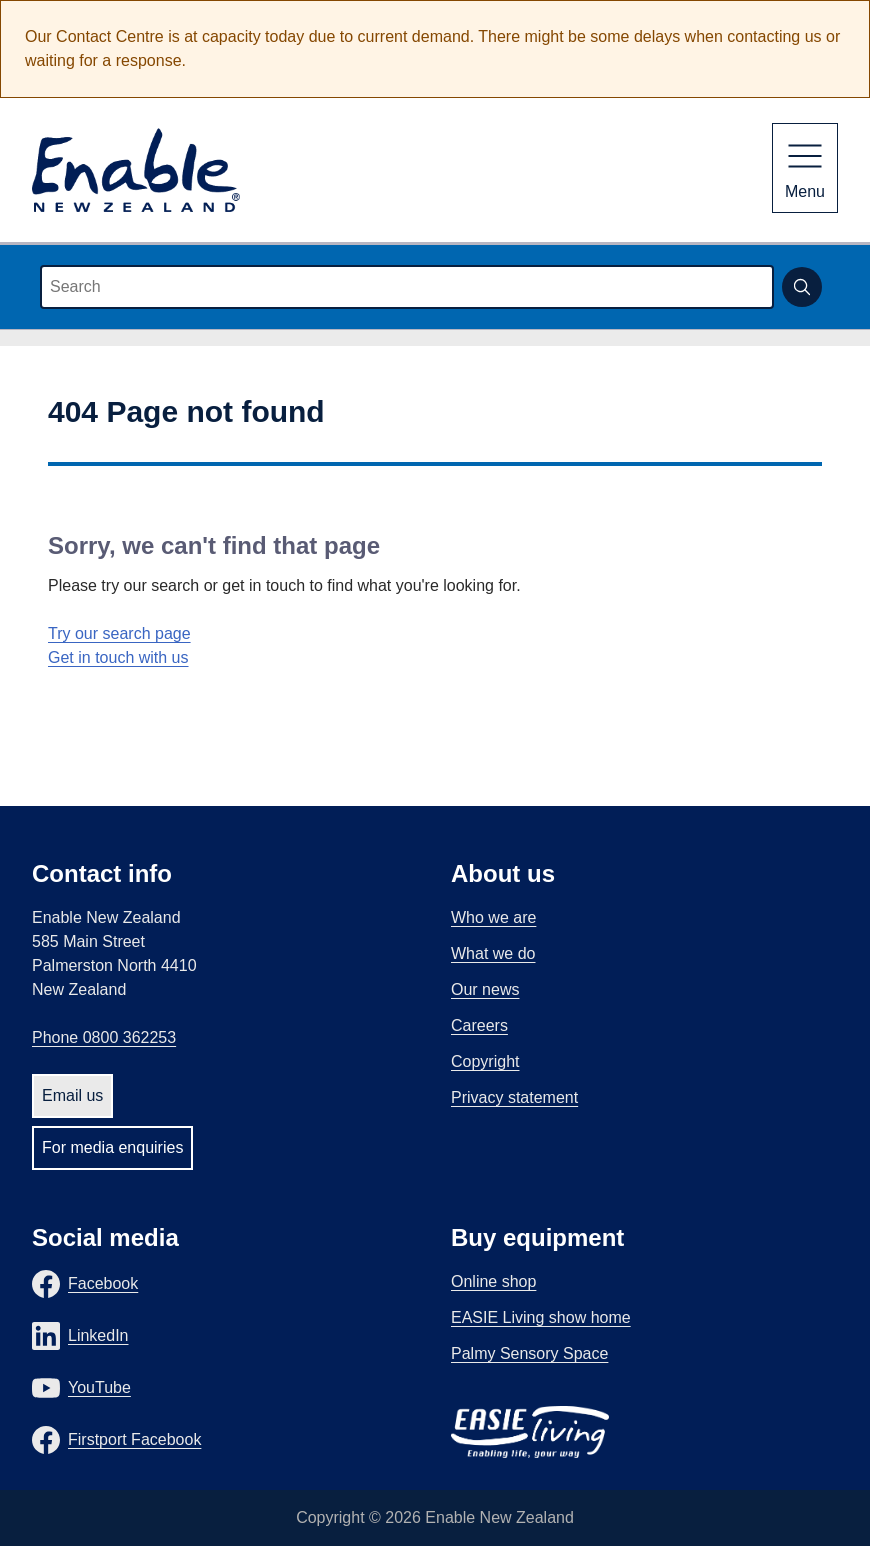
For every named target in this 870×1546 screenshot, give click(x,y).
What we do (493, 953)
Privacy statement (514, 1097)
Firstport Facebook (134, 1439)
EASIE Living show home (541, 1317)
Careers (479, 1025)
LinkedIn (98, 1335)
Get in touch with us (118, 657)
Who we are (493, 917)
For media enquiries (112, 1147)
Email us (72, 1095)
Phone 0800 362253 (104, 1037)
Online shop (493, 1281)
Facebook (103, 1283)
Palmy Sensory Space (529, 1353)
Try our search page (119, 633)
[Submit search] (802, 287)
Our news (485, 989)
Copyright (485, 1061)
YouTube (99, 1387)
